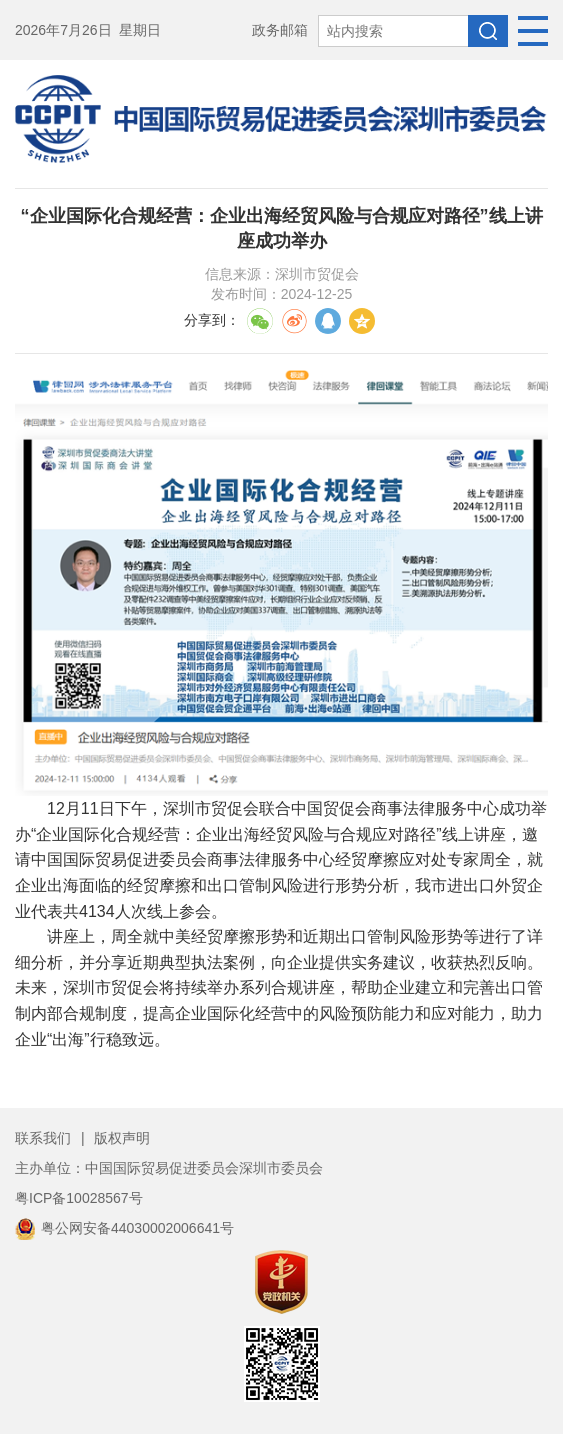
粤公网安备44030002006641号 (124, 1228)
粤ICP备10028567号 (79, 1198)
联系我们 (43, 1138)
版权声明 (122, 1138)
